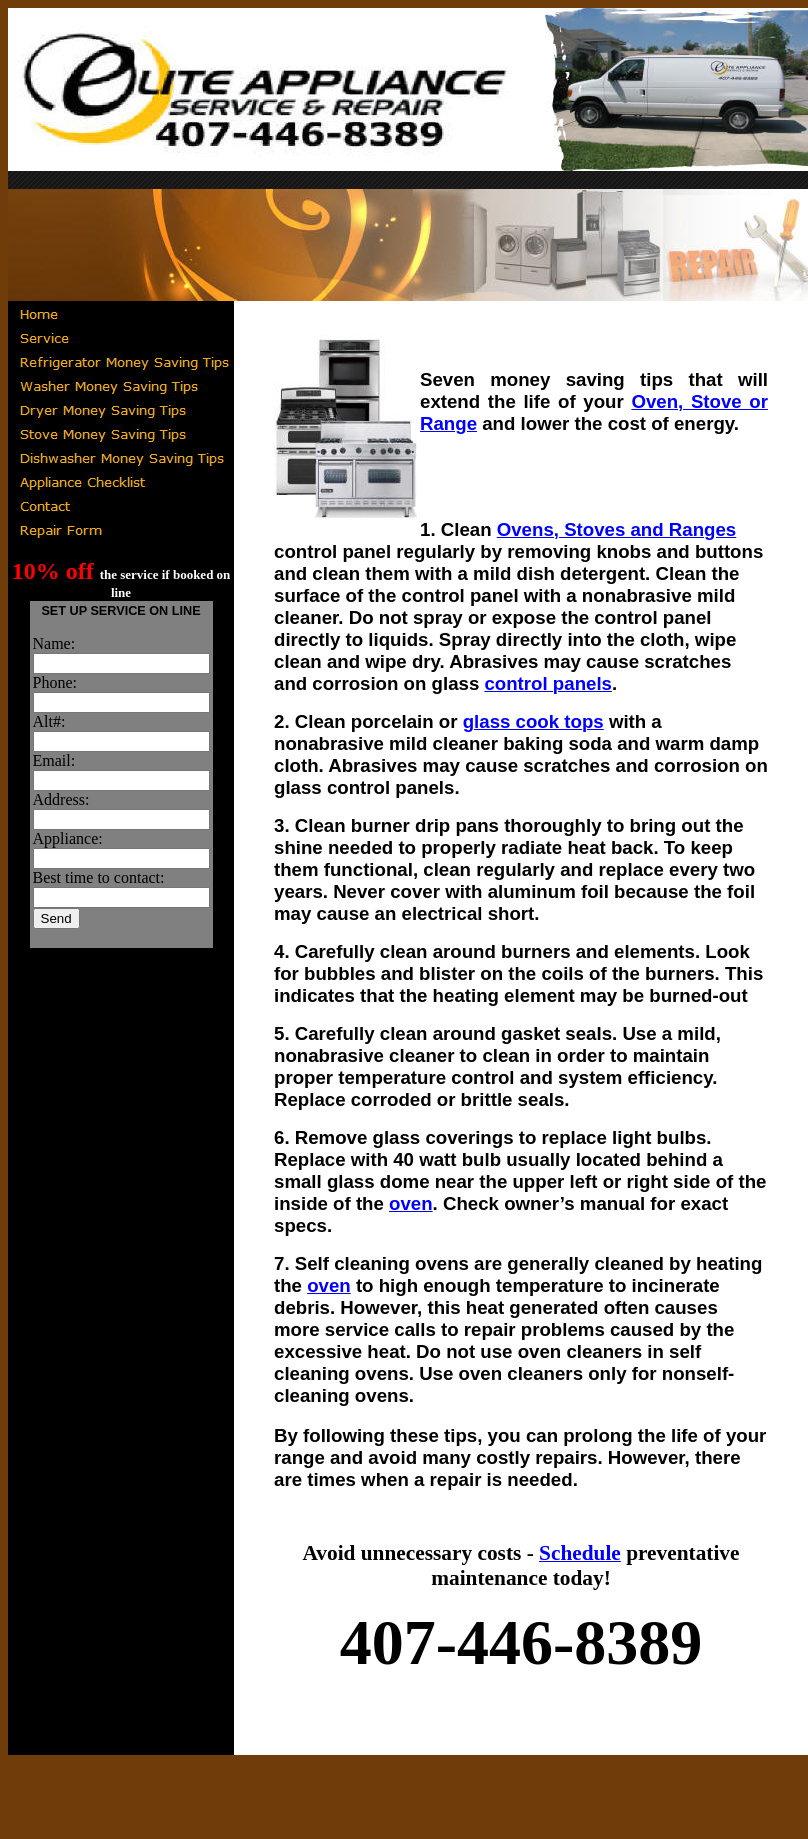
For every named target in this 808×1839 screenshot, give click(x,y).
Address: (61, 799)
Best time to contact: (99, 877)
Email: (54, 760)
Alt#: (49, 721)
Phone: (55, 682)
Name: (54, 643)
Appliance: (68, 838)
